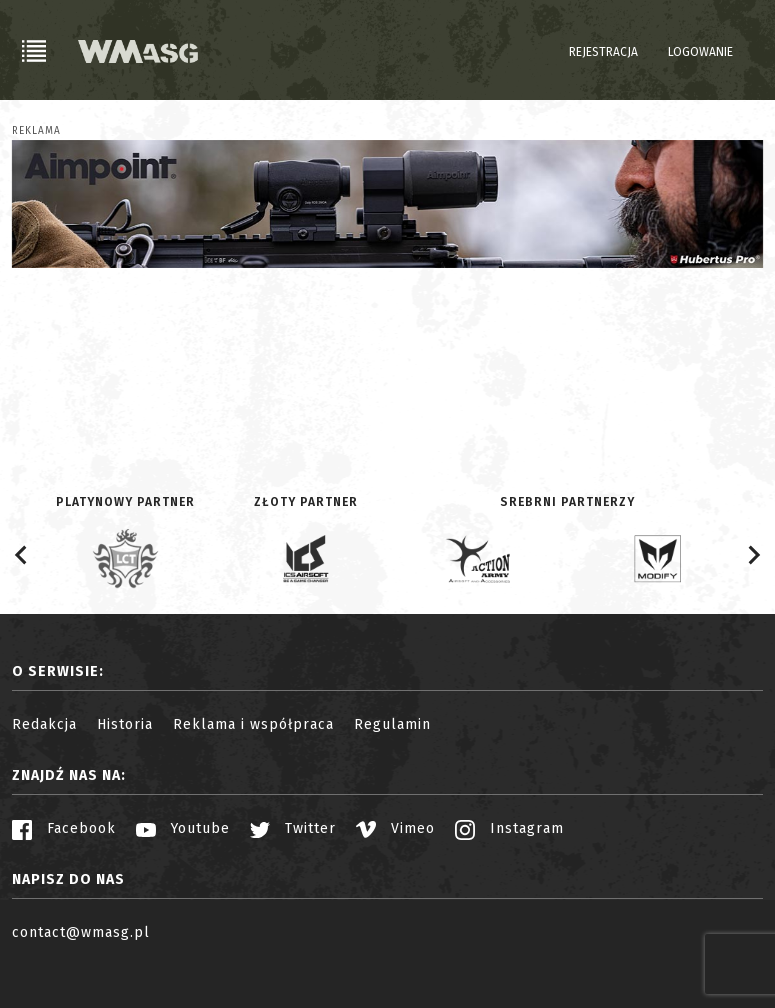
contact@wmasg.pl (81, 932)
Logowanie (700, 52)
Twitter (293, 828)
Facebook (64, 828)
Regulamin (392, 724)
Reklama (36, 131)
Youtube (183, 828)
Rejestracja (603, 52)
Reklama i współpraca (253, 724)
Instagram (509, 828)
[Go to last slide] (22, 555)
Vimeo (395, 828)
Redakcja (44, 724)
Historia (125, 724)
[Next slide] (753, 555)
